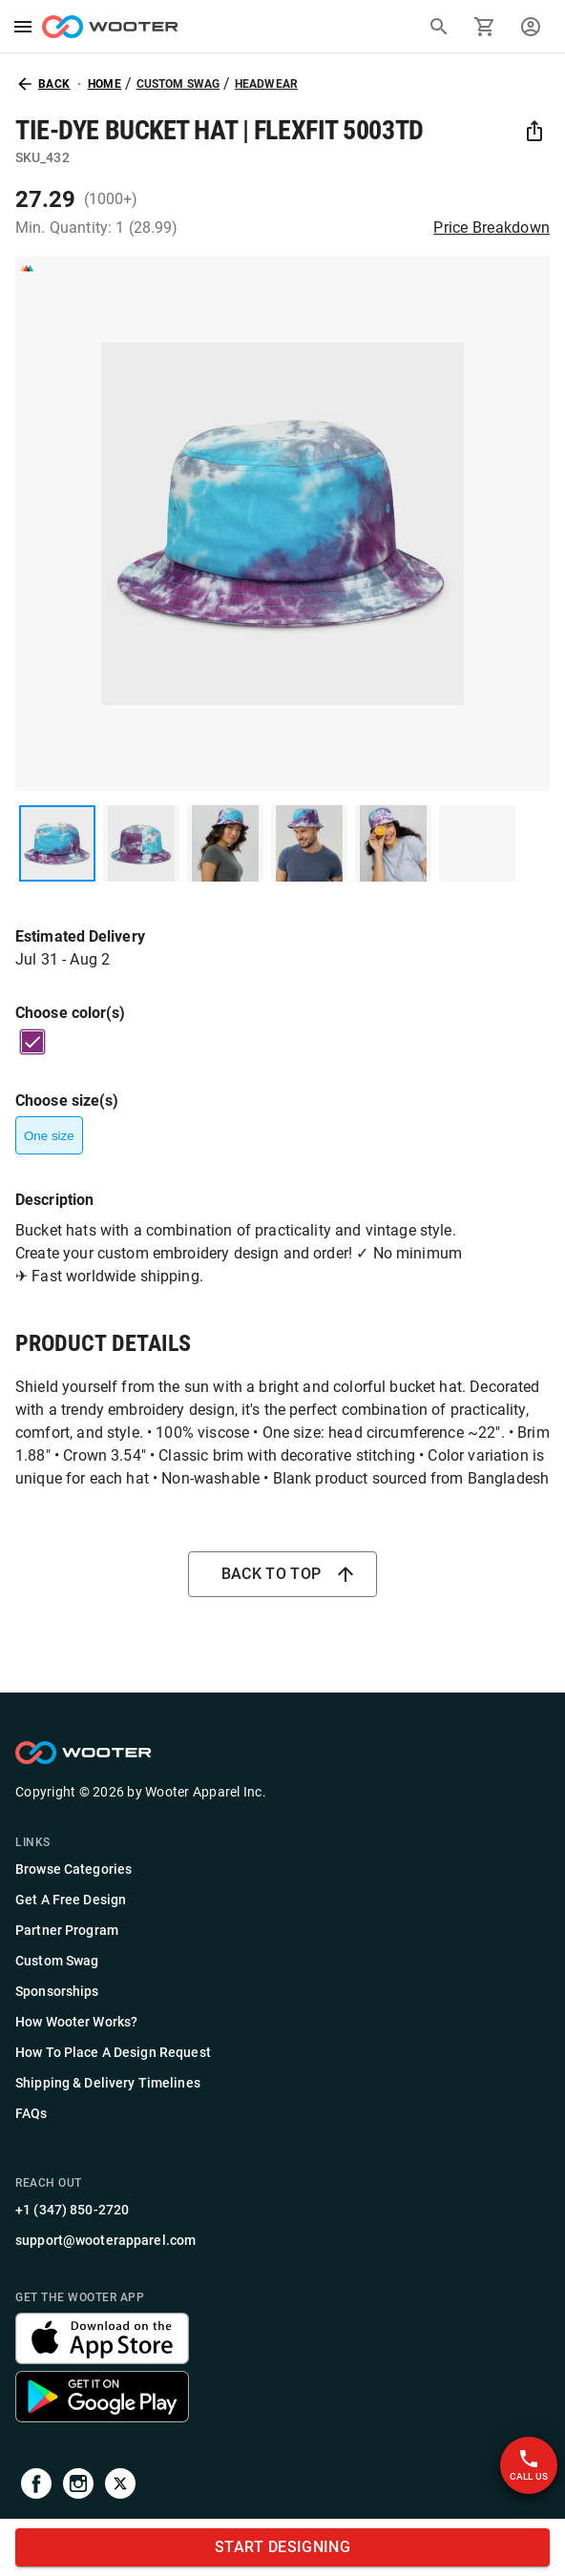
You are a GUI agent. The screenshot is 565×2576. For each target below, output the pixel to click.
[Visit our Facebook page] (36, 2486)
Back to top (283, 1574)
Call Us (528, 2465)
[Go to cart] (485, 27)
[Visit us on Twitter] (120, 2486)
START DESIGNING (282, 2547)
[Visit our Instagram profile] (78, 2486)
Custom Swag (178, 84)
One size (49, 1135)
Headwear (266, 84)
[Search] (439, 27)
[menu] (23, 27)
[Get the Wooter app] (102, 2359)
